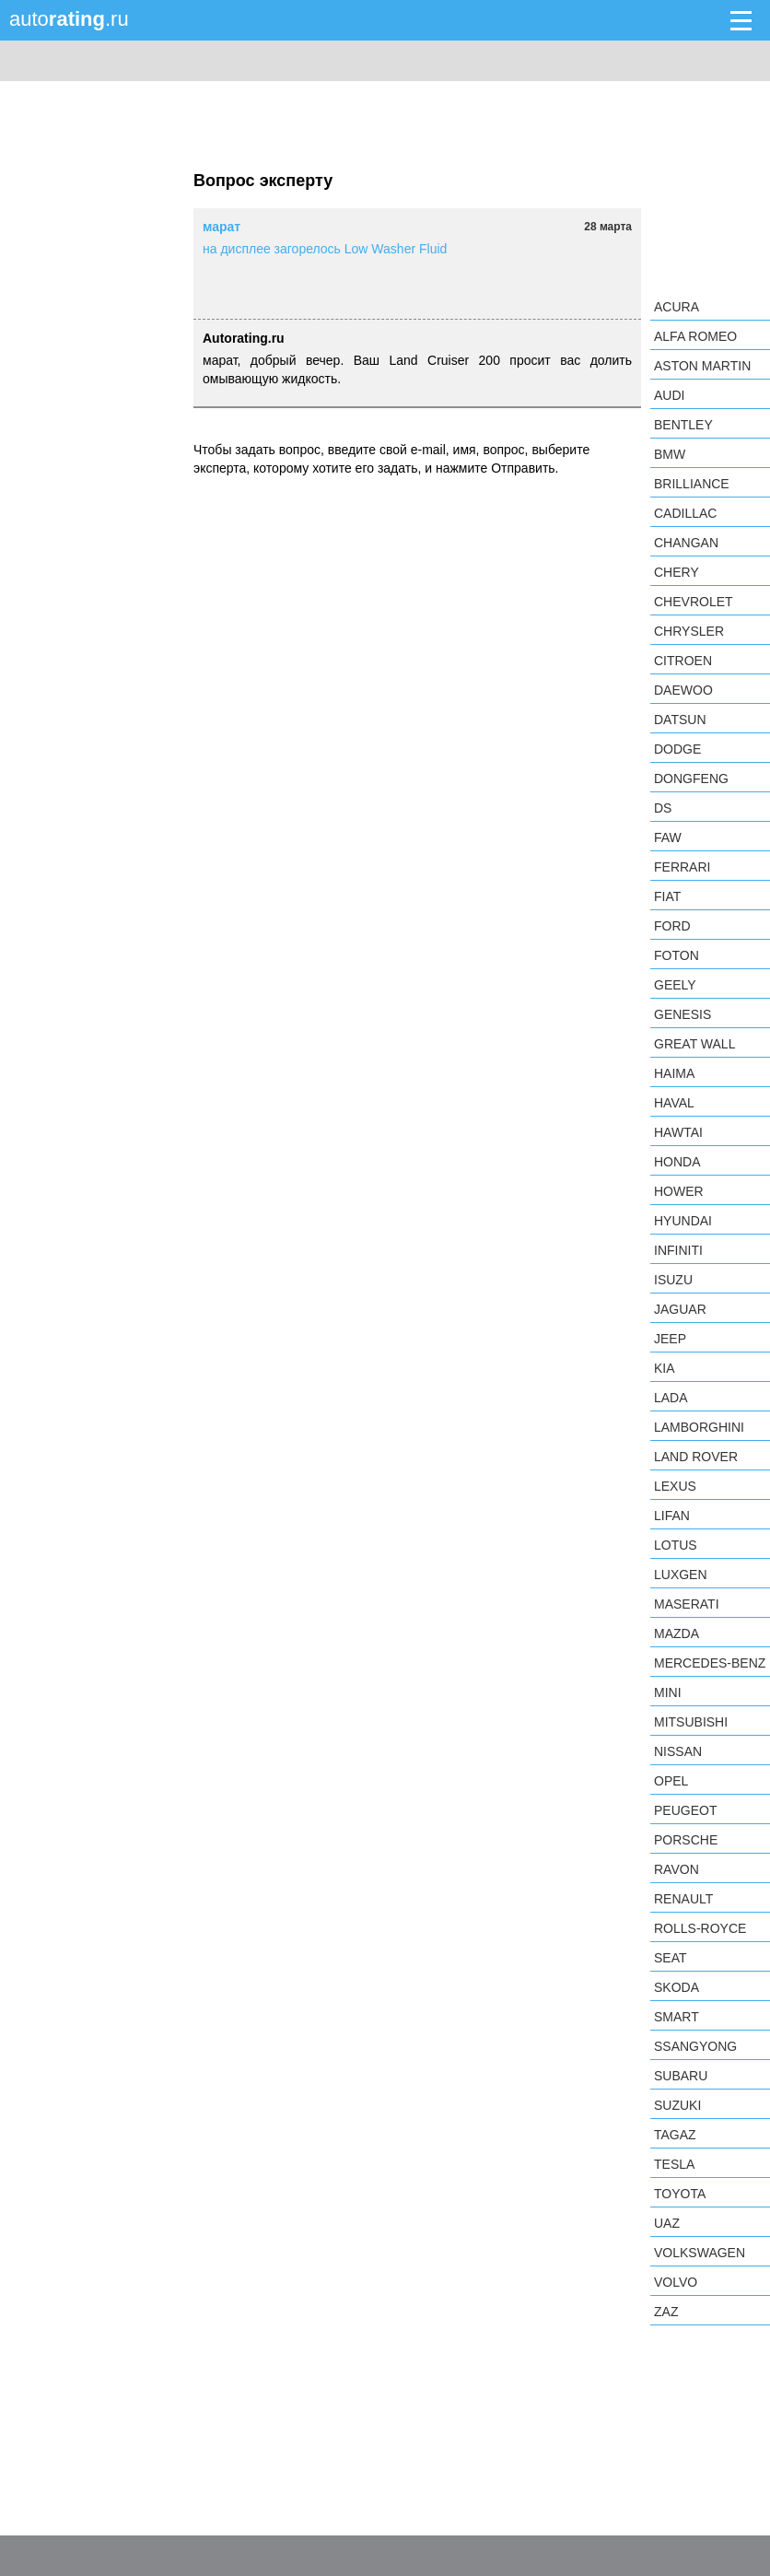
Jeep (670, 1338)
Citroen (683, 660)
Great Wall (694, 1043)
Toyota (680, 2193)
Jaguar (680, 1309)
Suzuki (677, 2105)
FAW (668, 837)
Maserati (686, 1604)
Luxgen (680, 1574)
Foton (676, 955)
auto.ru (69, 18)
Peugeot (685, 1810)
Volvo (675, 2282)
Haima (674, 1073)
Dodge (677, 749)
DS (662, 808)
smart (676, 2016)
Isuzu (673, 1279)
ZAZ (666, 2311)
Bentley (683, 424)
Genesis (682, 1014)
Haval (674, 1102)
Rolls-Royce (700, 1928)
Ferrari (682, 867)
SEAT (670, 1957)
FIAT (667, 896)
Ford (672, 926)
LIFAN (672, 1515)
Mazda (676, 1633)
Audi (669, 395)
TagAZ (675, 2134)
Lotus (675, 1545)
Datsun (680, 719)
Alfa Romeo (695, 336)
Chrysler (689, 631)
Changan (686, 542)
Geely (675, 985)
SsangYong (695, 2046)
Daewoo (683, 690)
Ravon (676, 1869)
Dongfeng (691, 778)
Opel (671, 1781)
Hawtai (678, 1132)
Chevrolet (693, 601)
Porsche (686, 1839)
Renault (683, 1898)
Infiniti (678, 1250)
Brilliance (691, 483)
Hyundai (683, 1220)
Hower (679, 1191)
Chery (676, 572)
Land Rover (696, 1456)
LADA (671, 1397)
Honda (677, 1161)
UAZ (667, 2223)
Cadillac (685, 513)
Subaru (680, 2075)
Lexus (675, 1486)
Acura (676, 306)
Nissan (678, 1751)
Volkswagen (699, 2252)
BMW (669, 454)
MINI (668, 1692)
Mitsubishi (691, 1722)
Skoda (676, 1987)
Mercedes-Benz (709, 1663)
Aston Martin (702, 365)
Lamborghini (699, 1427)
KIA (664, 1368)
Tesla (674, 2164)
